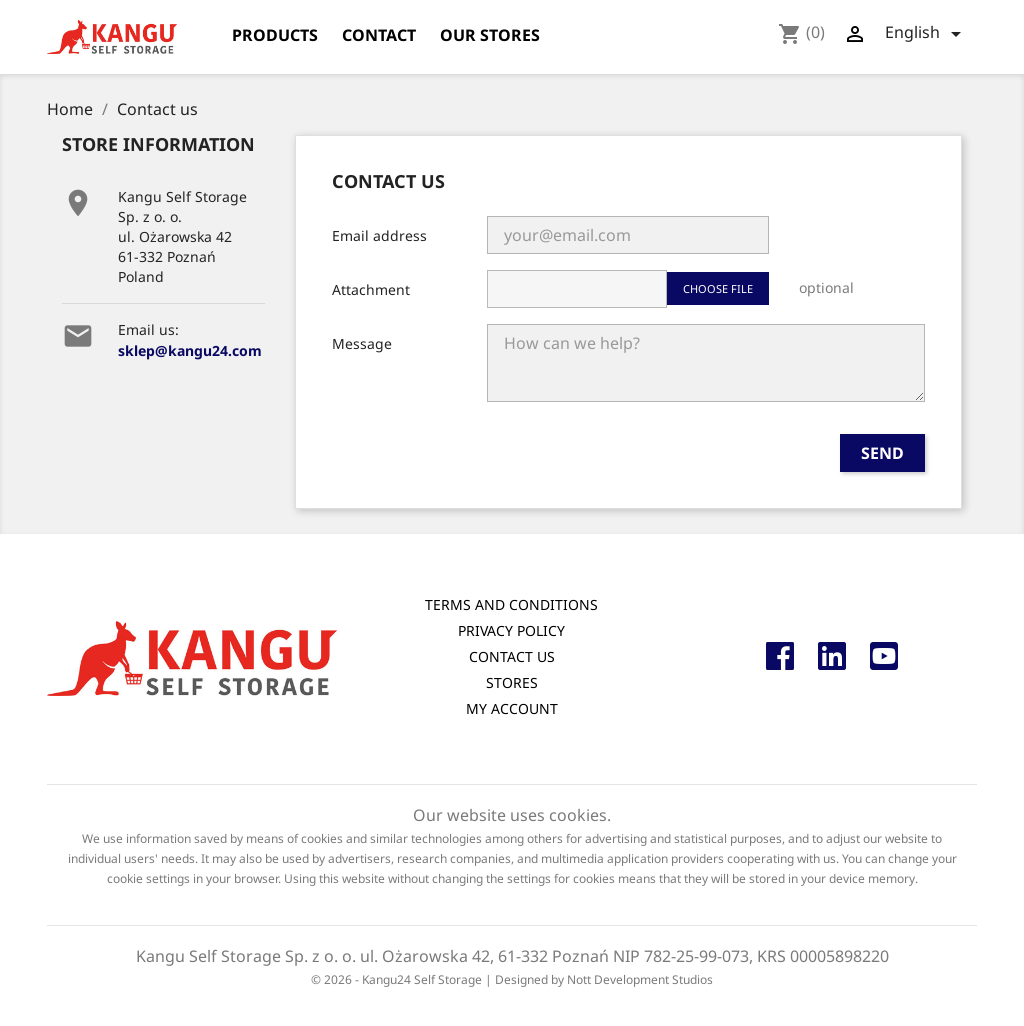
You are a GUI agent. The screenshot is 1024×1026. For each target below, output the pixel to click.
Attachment (371, 289)
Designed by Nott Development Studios (604, 979)
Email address (379, 235)
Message (362, 343)
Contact (379, 35)
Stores (512, 682)
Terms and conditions (511, 604)
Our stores (490, 35)
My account (512, 708)
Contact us (512, 656)
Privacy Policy (511, 630)
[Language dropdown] (926, 34)
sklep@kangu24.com (190, 350)
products (275, 35)
